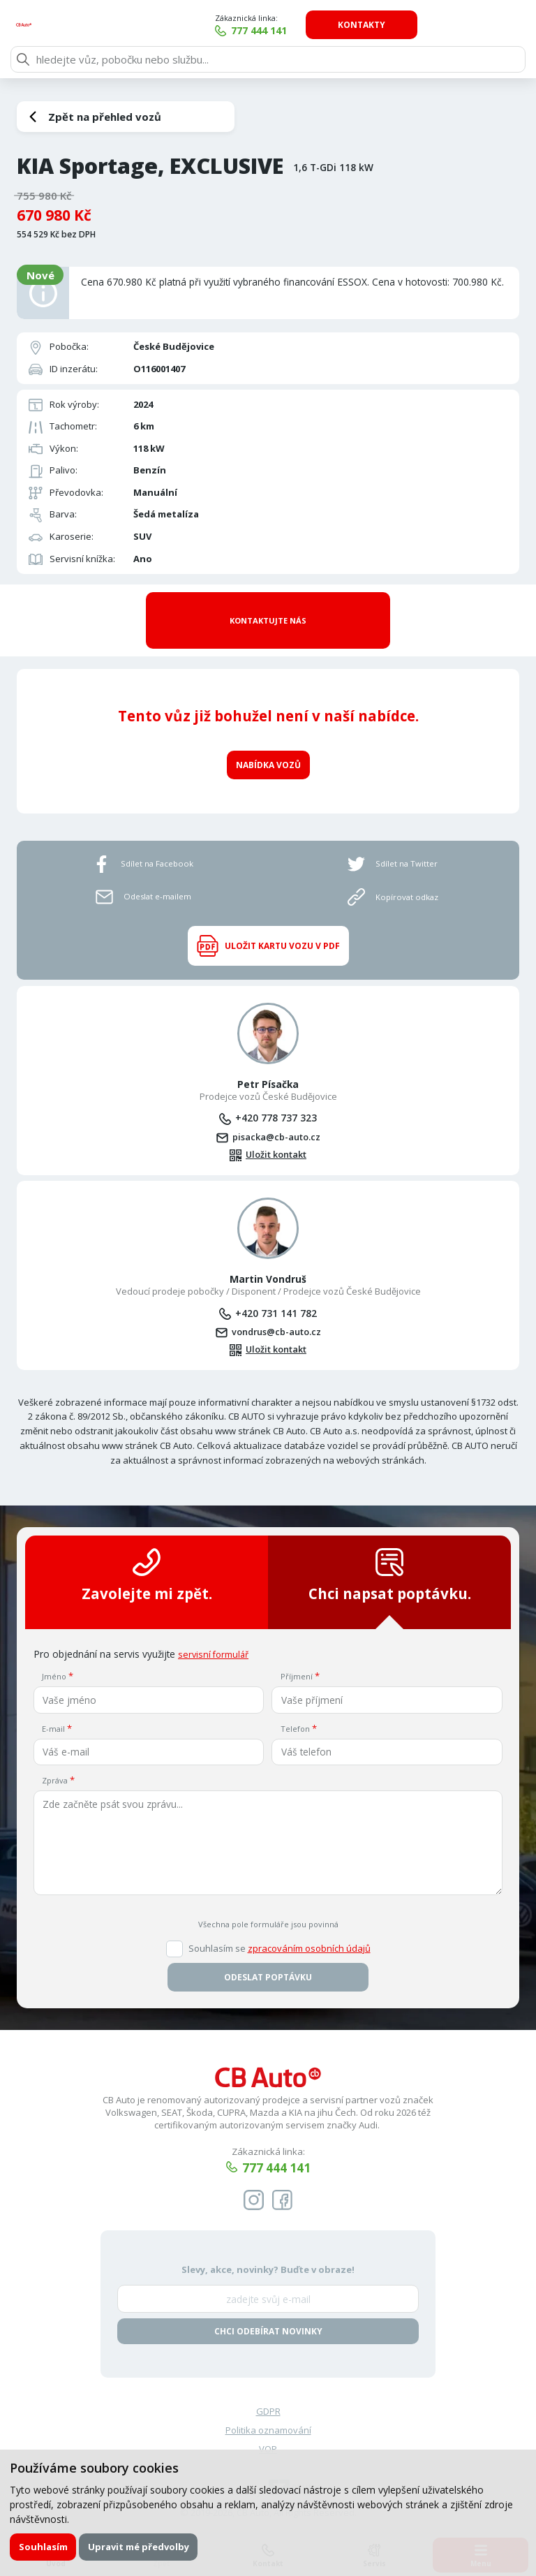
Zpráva (55, 1758)
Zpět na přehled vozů (104, 117)
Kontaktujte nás (268, 607)
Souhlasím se (279, 1925)
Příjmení (297, 1654)
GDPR (268, 2389)
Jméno (54, 1654)
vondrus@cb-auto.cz (276, 1307)
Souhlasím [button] (43, 2546)
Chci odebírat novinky (268, 2310)
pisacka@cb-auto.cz (276, 1112)
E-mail (53, 1705)
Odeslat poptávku (268, 1954)
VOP (268, 2428)
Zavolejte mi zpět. (147, 1552)
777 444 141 (361, 30)
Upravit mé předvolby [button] (140, 2546)
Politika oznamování (268, 2409)
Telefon (295, 1705)
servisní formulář (216, 1631)
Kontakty (464, 25)
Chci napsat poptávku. (389, 1552)
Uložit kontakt (276, 1131)
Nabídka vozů (268, 738)
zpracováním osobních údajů (309, 1925)
